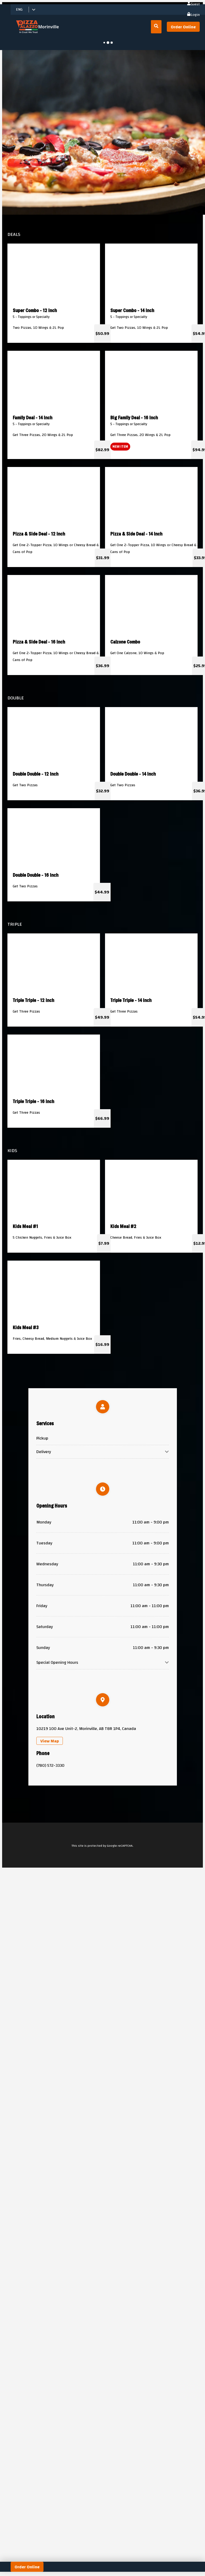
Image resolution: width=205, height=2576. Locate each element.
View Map (49, 1741)
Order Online (183, 27)
